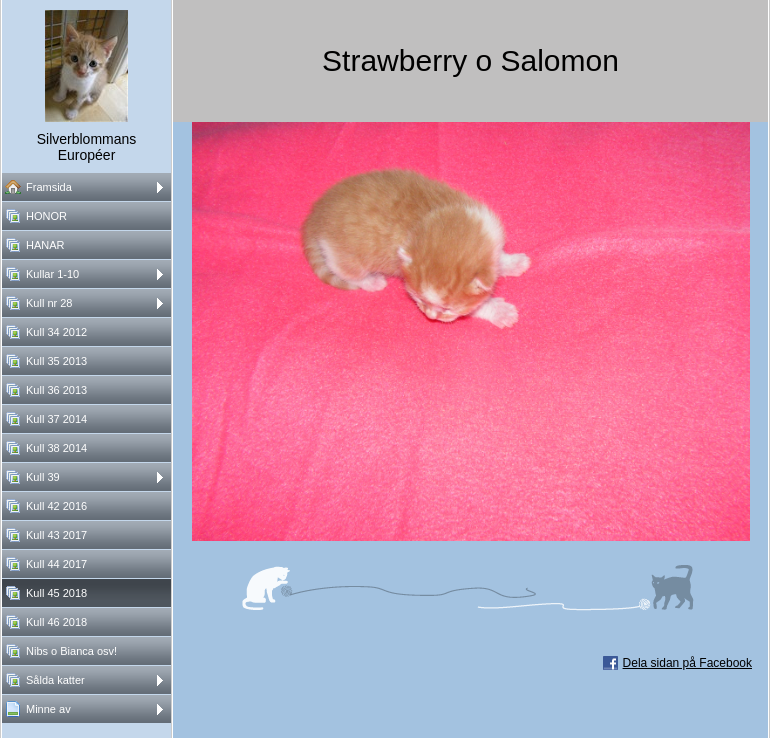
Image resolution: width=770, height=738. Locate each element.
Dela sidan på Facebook (687, 663)
